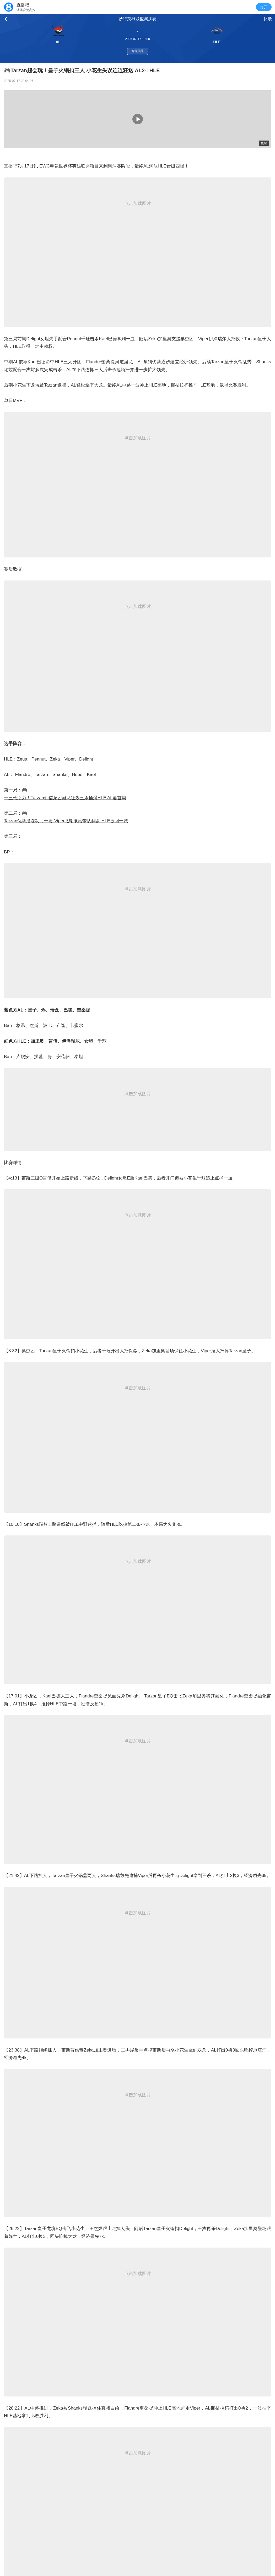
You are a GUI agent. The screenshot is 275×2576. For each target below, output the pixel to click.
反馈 (267, 18)
